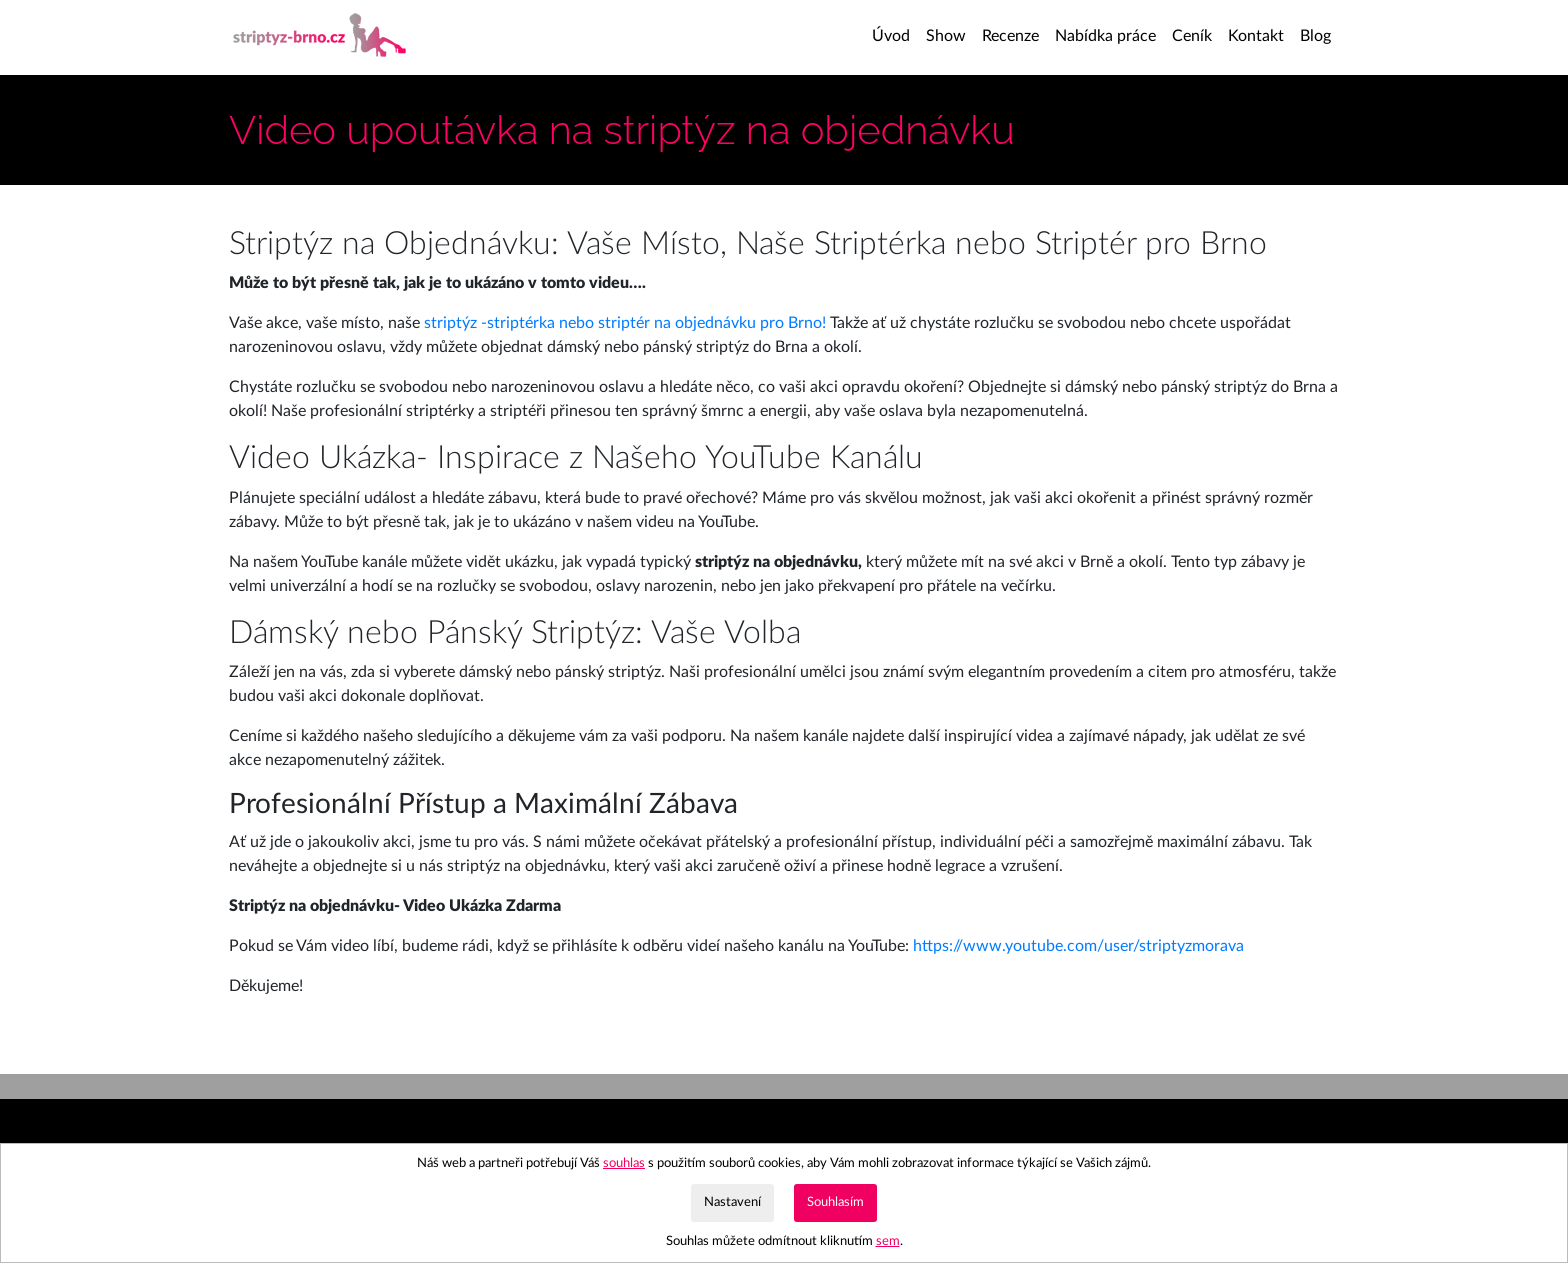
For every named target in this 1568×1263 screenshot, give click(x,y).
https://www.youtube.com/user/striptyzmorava (1078, 946)
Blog (1315, 36)
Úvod (895, 33)
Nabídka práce (1105, 36)
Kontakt (1256, 36)
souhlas (624, 1163)
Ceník (1192, 36)
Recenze (1010, 36)
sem (888, 1241)
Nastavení (732, 1202)
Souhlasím (835, 1202)
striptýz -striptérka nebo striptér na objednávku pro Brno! (625, 323)
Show (946, 36)
